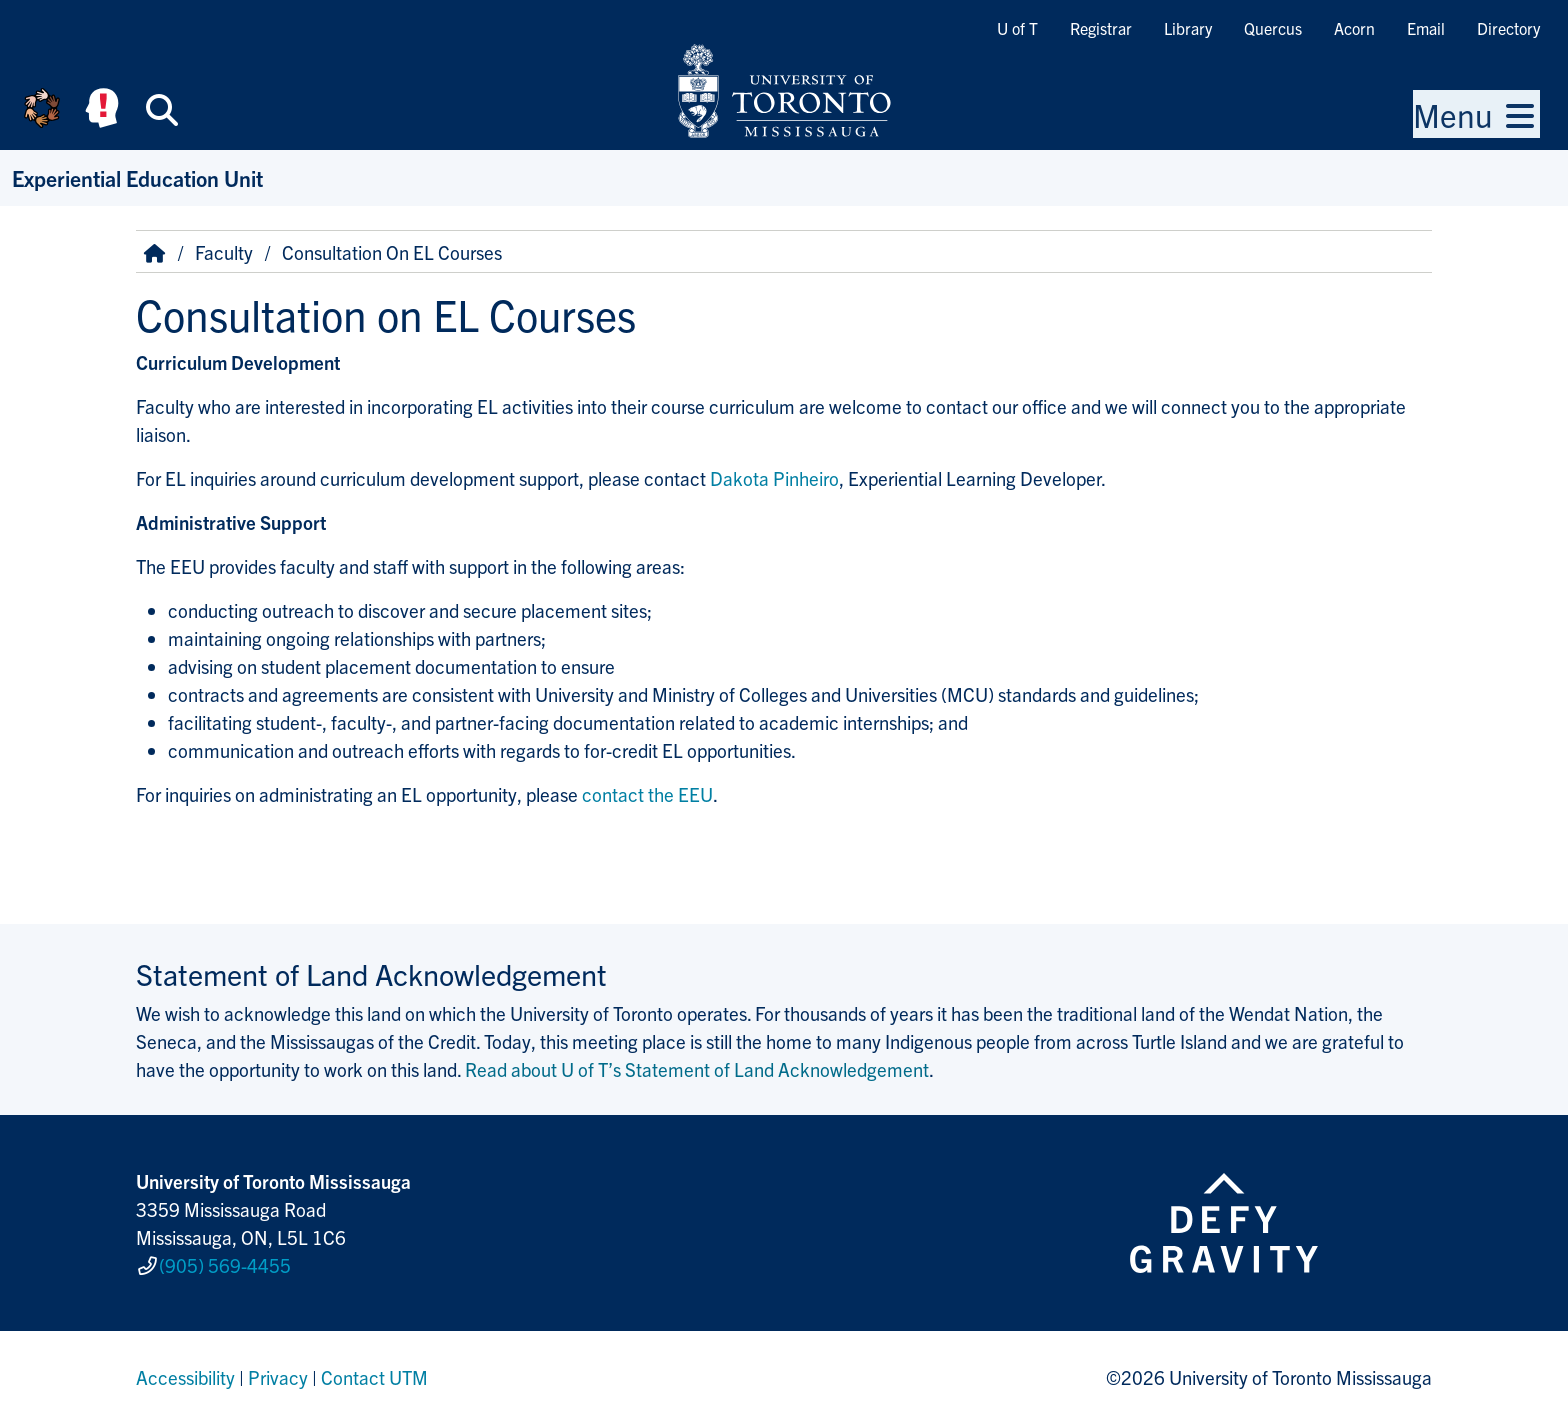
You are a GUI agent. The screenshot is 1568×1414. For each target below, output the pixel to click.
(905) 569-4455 (225, 1261)
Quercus (1273, 28)
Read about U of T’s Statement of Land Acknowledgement (697, 1069)
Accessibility (185, 1368)
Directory (1508, 28)
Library (1188, 28)
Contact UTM (374, 1368)
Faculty (224, 252)
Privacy (278, 1368)
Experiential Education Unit (137, 177)
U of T (1017, 28)
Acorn (1354, 28)
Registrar (1101, 28)
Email (1426, 28)
